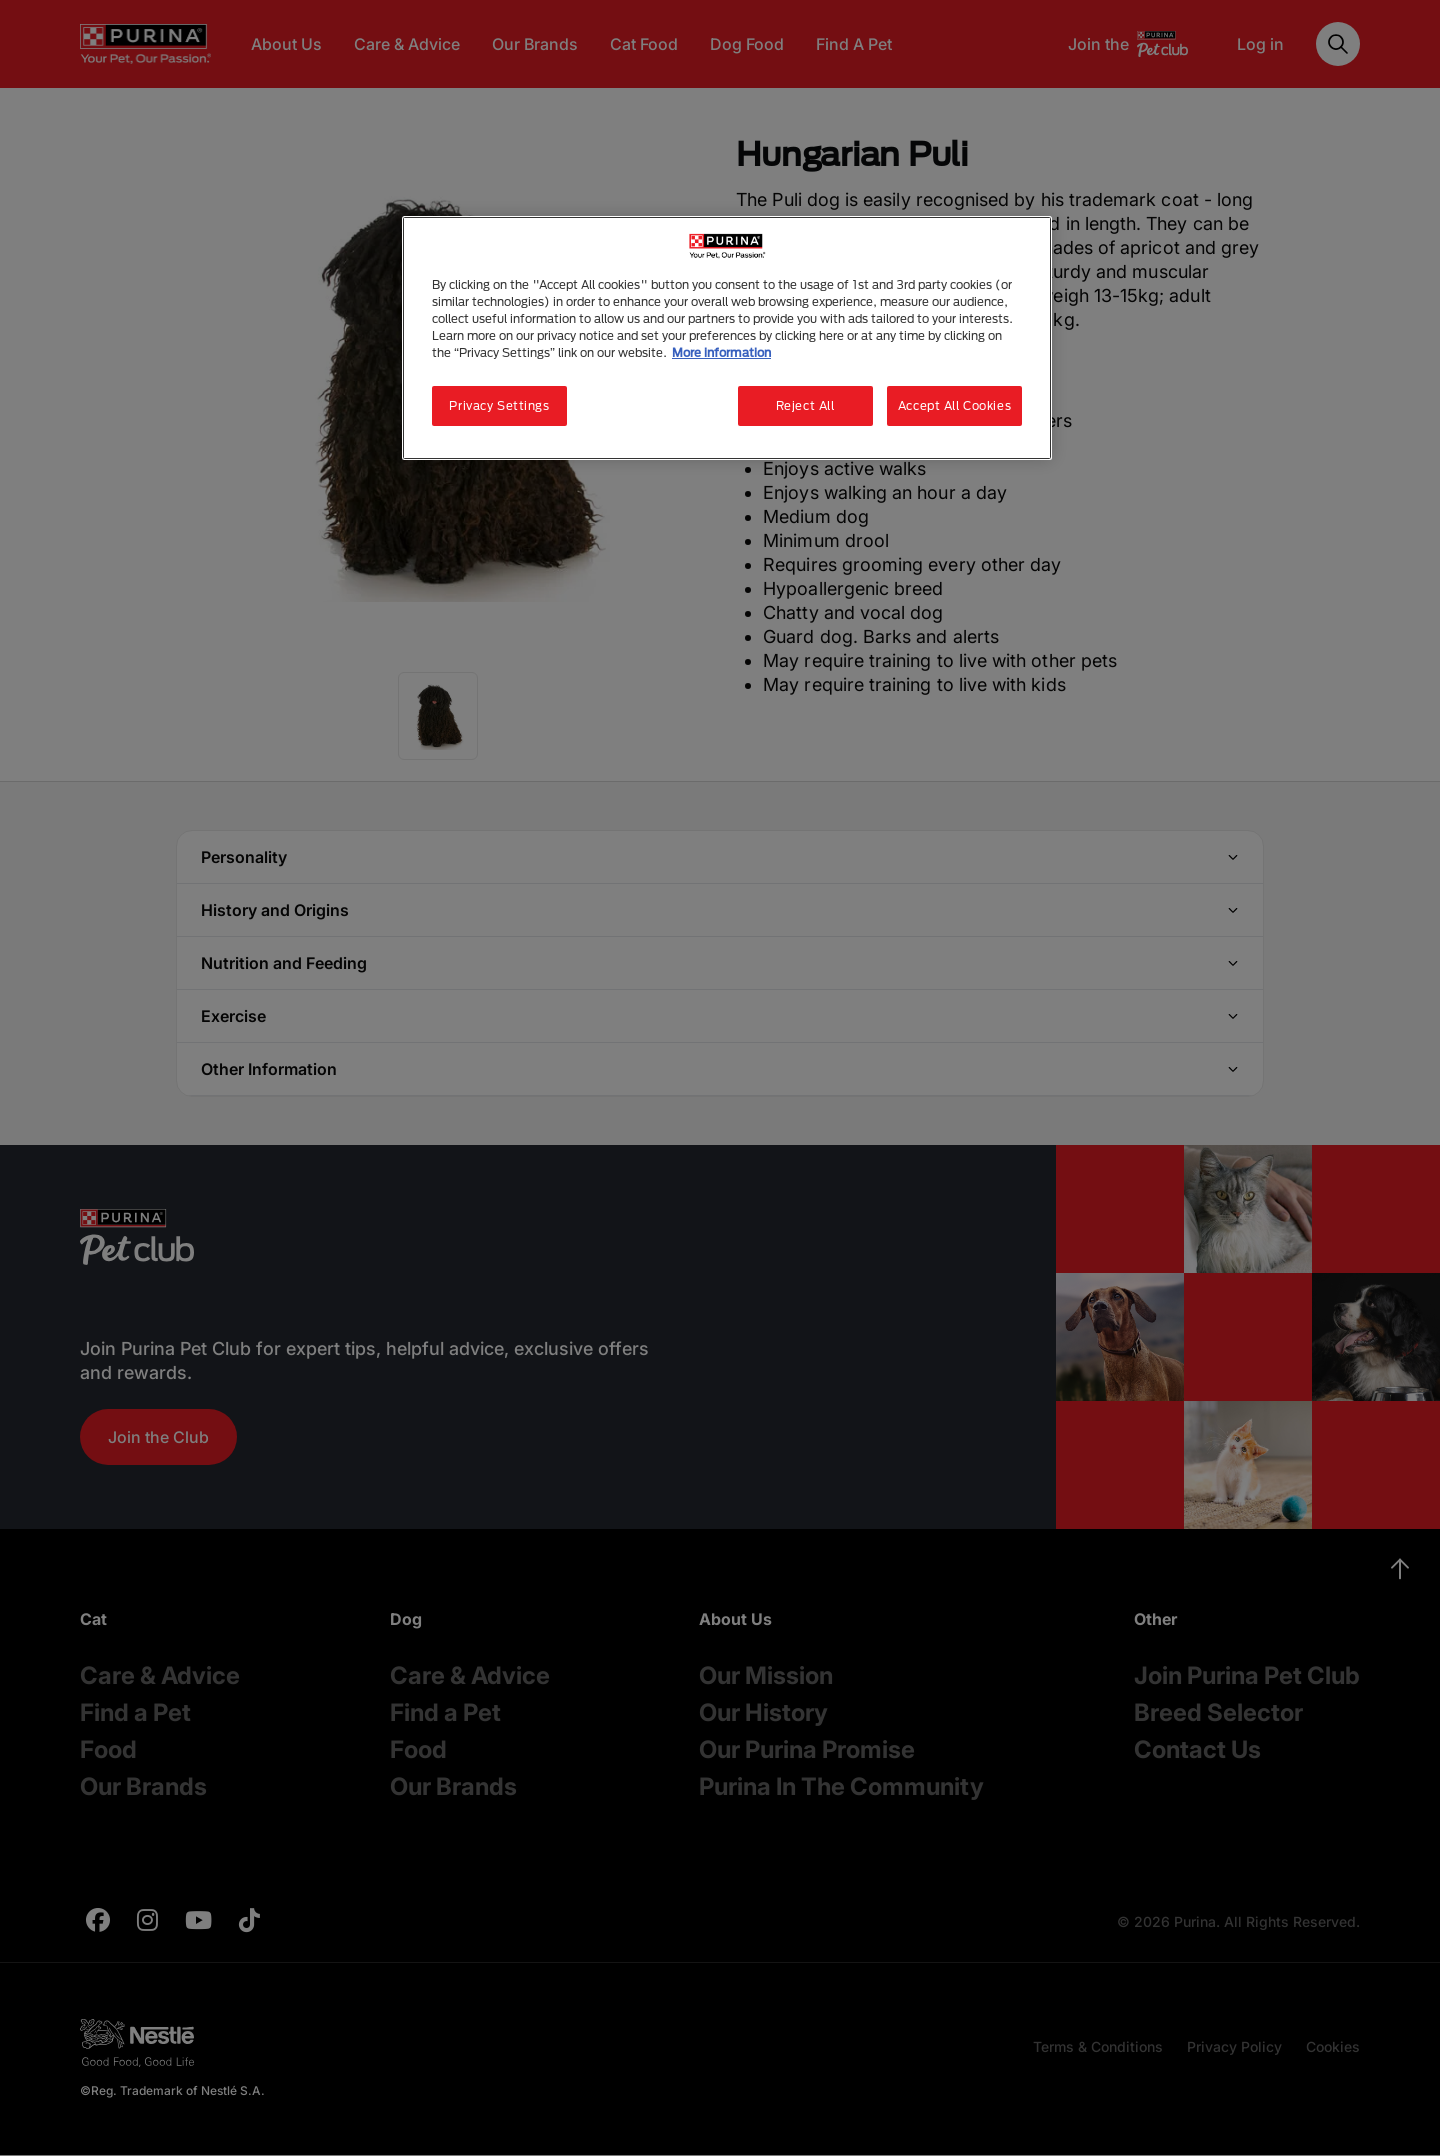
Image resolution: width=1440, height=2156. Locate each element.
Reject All (805, 405)
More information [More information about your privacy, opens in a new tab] (721, 352)
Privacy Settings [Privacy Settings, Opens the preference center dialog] (499, 405)
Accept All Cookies (954, 405)
